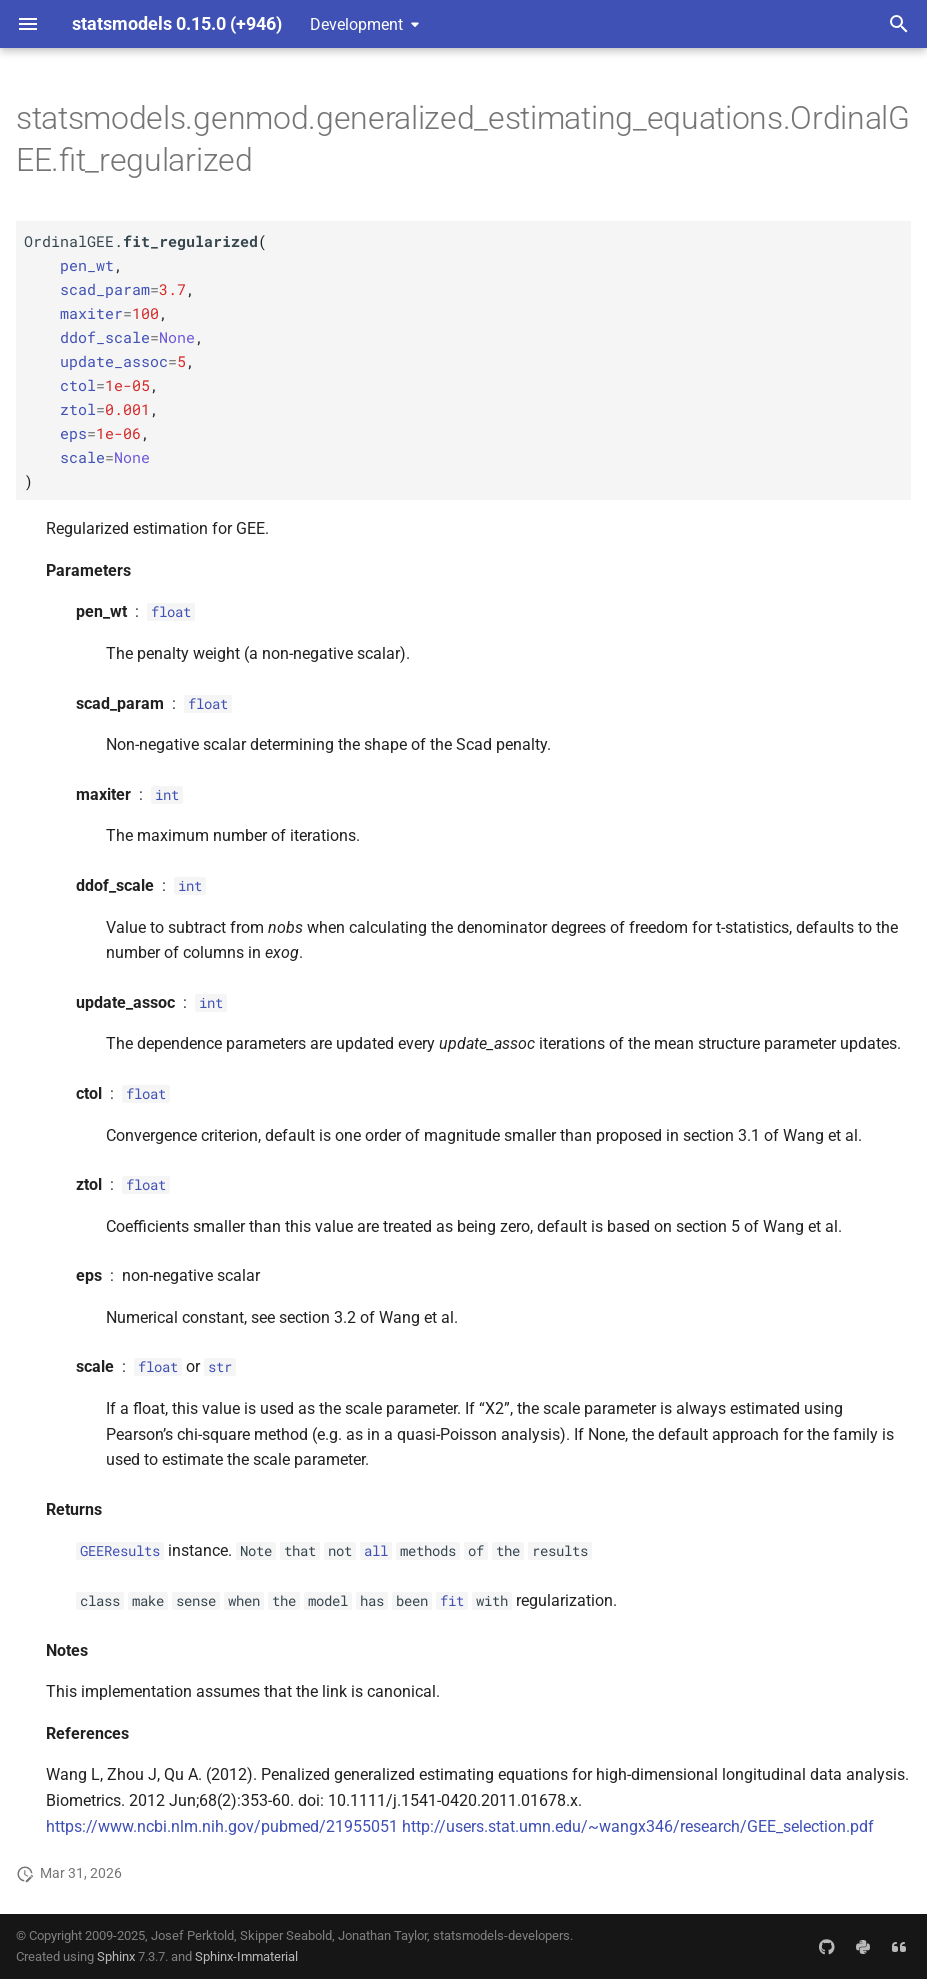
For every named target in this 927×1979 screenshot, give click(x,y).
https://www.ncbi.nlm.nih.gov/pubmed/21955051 (222, 1826)
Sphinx (116, 1956)
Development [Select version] (356, 24)
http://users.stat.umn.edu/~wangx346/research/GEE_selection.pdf (638, 1826)
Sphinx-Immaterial (246, 1956)
